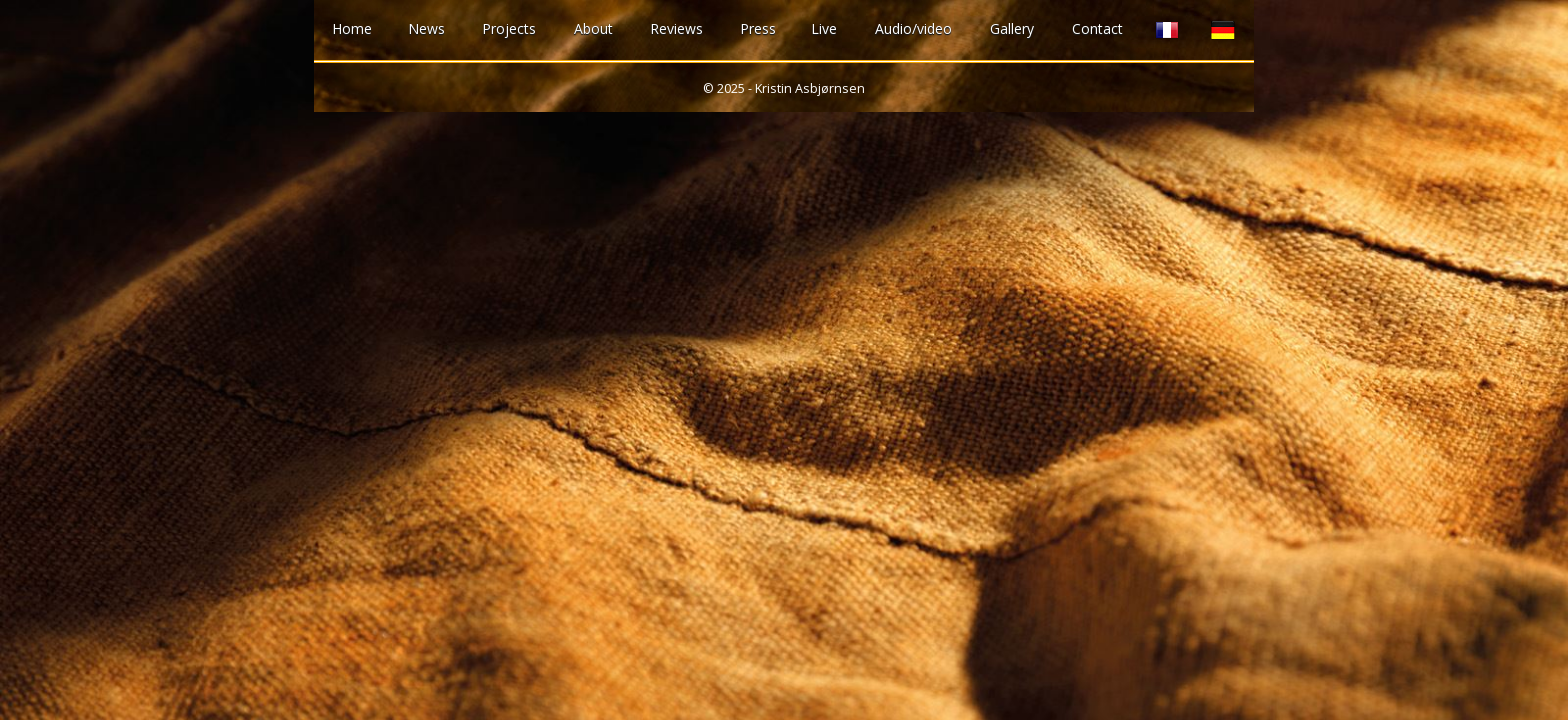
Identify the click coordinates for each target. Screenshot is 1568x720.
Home (352, 28)
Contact (1097, 28)
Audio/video (913, 28)
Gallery (1012, 28)
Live (824, 28)
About (593, 28)
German (1223, 30)
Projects (509, 28)
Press (758, 28)
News (426, 28)
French (1167, 30)
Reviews (676, 28)
